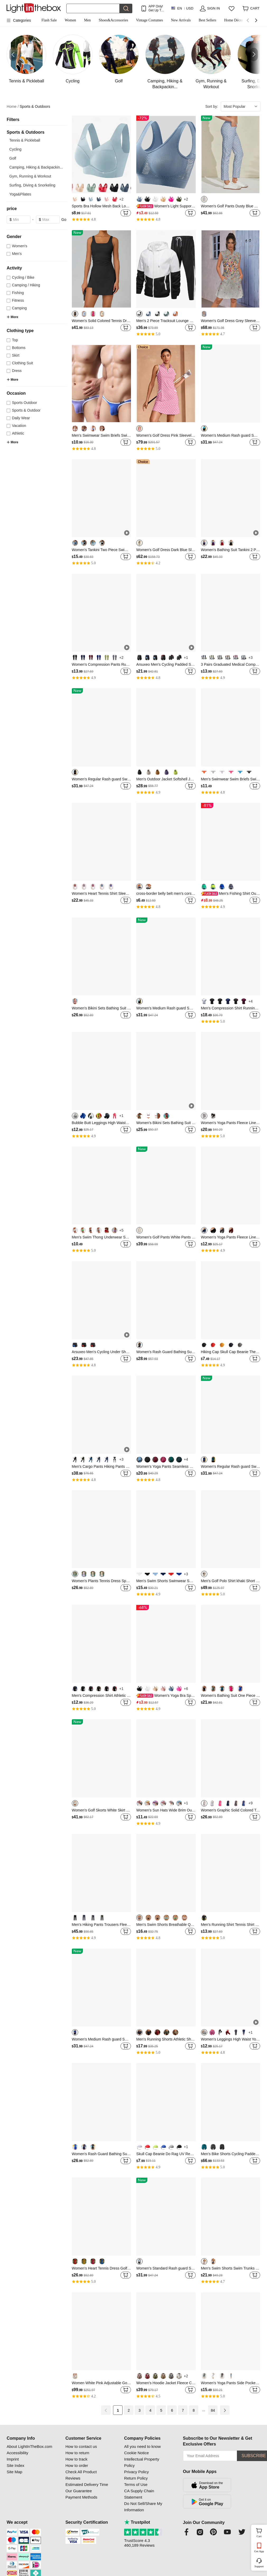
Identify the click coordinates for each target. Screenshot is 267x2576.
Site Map (14, 2472)
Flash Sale (49, 20)
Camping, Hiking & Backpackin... (36, 167)
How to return (77, 2453)
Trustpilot (137, 2522)
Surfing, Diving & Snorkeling (32, 185)
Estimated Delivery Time (86, 2484)
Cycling (15, 149)
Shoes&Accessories (113, 20)
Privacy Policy (136, 2472)
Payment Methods (81, 2497)
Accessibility (17, 2453)
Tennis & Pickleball (24, 140)
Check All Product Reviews (81, 2475)
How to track (76, 2459)
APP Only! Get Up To (155, 8)
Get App (259, 2551)
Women (70, 20)
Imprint (13, 2459)
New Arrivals (181, 20)
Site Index (15, 2465)
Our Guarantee (78, 2491)
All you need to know (142, 2446)
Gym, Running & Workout (30, 176)
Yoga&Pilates (20, 194)
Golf (12, 158)
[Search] (93, 8)
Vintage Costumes (149, 20)
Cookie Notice (136, 2453)
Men (87, 20)
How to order (76, 2465)
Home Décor (233, 20)
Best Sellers (207, 20)
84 (213, 2410)
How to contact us (81, 2446)
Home (12, 106)
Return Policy (136, 2478)
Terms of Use (135, 2484)
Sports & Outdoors (35, 106)
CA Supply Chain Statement (139, 2494)
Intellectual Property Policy (141, 2462)
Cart (261, 2532)
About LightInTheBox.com (29, 2446)
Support (259, 2566)
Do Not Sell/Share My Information (143, 2506)
